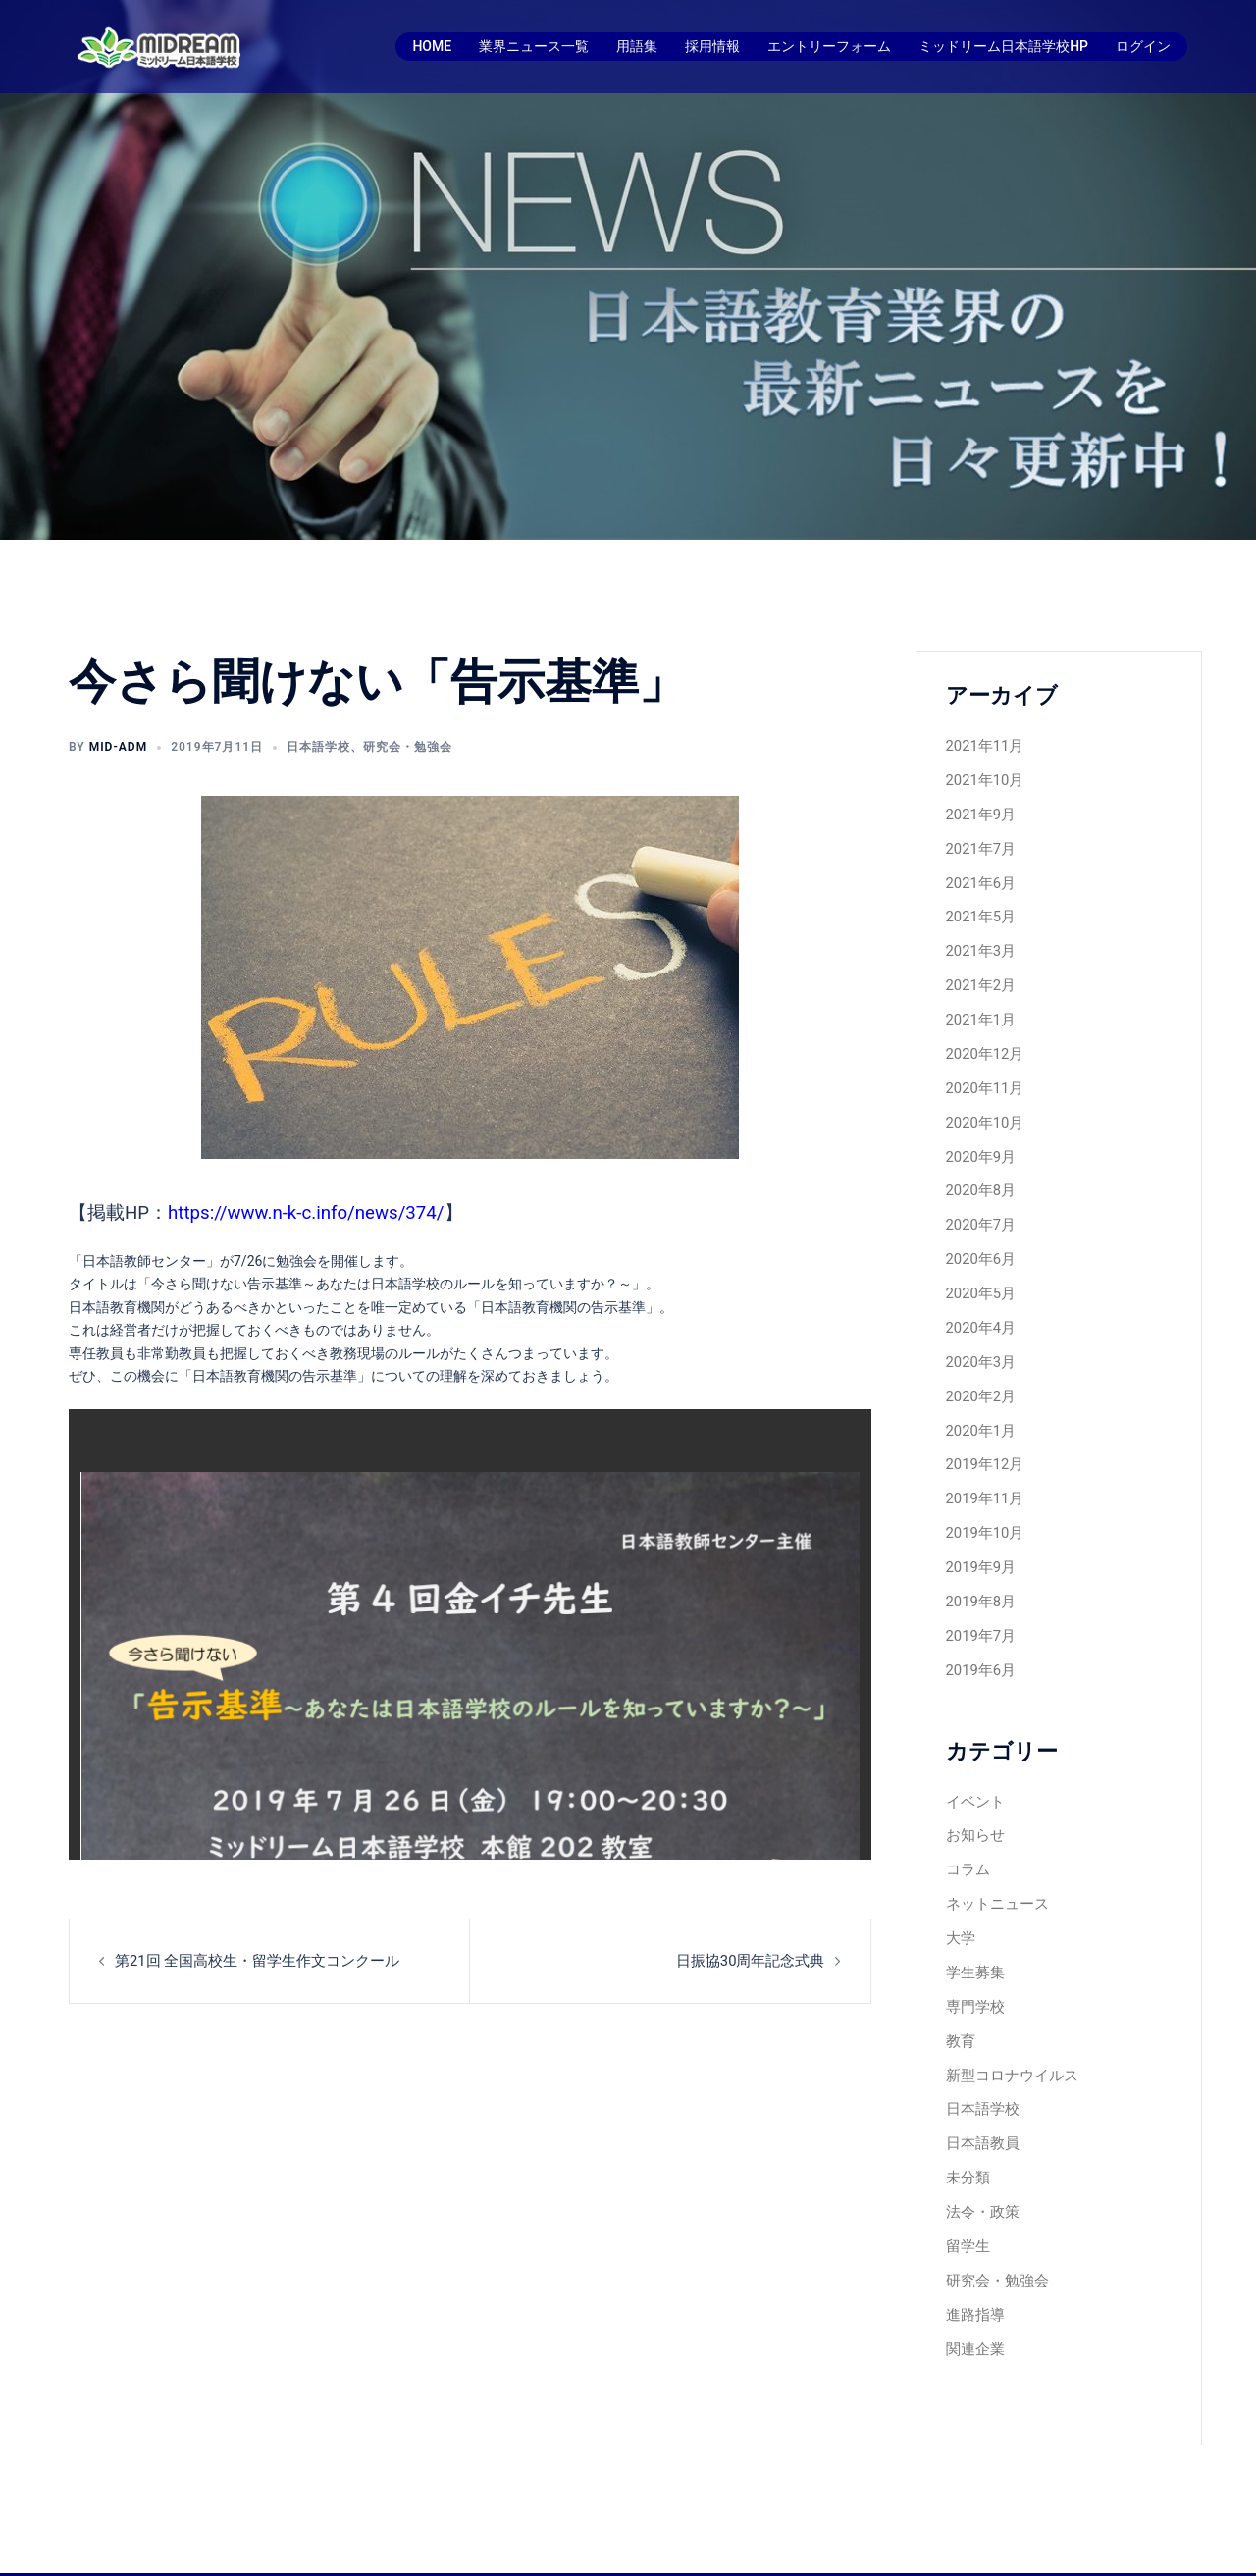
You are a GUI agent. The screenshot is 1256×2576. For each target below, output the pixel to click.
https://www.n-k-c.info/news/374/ (306, 1213)
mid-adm (118, 747)
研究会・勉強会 (407, 747)
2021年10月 (983, 778)
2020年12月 (983, 1041)
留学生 (966, 2190)
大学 (959, 1895)
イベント (973, 1762)
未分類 (966, 2124)
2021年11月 (983, 745)
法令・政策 (980, 2158)
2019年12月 (983, 1436)
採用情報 (712, 46)
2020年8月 (979, 1173)
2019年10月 (983, 1501)
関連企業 (973, 2289)
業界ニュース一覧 (534, 46)
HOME (431, 46)
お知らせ (973, 1796)
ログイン (1143, 46)
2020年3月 (979, 1336)
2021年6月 (979, 876)
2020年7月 (979, 1205)
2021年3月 (979, 942)
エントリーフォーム (829, 46)
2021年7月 (979, 844)
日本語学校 (318, 747)
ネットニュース (994, 1861)
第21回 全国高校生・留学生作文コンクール (248, 1960)
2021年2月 (979, 975)
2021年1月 (979, 1008)
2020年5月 (979, 1271)
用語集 (636, 46)
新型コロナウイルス (1008, 2026)
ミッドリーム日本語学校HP (1003, 46)
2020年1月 (979, 1402)
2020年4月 (979, 1304)
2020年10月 (983, 1107)
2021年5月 (979, 910)
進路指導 (973, 2256)
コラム (966, 1828)
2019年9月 (979, 1534)
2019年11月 (983, 1468)
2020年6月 (979, 1238)
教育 (959, 1993)
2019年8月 (979, 1567)
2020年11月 (983, 1073)
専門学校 (973, 1961)
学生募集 (973, 1927)
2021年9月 (979, 810)
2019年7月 (979, 1599)
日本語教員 (980, 2092)
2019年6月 (979, 1633)
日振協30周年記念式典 (755, 1960)
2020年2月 (979, 1370)
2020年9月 (979, 1139)
